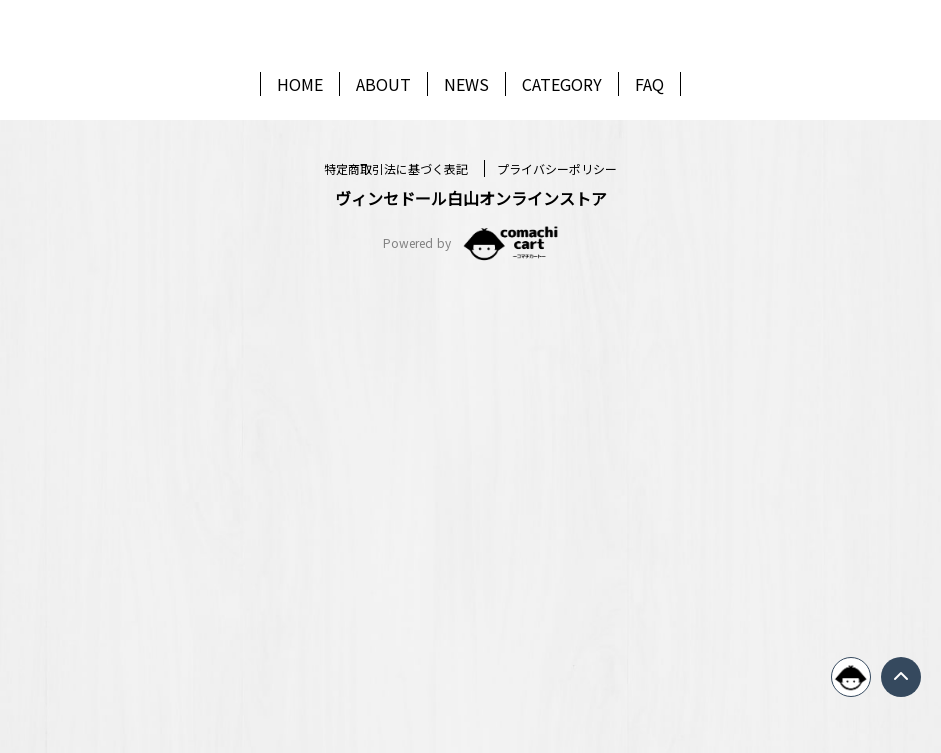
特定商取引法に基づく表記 (398, 637)
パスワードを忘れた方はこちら (471, 411)
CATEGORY (562, 151)
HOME (300, 151)
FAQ (649, 151)
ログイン (471, 459)
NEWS (466, 151)
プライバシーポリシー (557, 637)
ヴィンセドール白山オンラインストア (471, 667)
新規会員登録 (471, 537)
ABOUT (383, 151)
